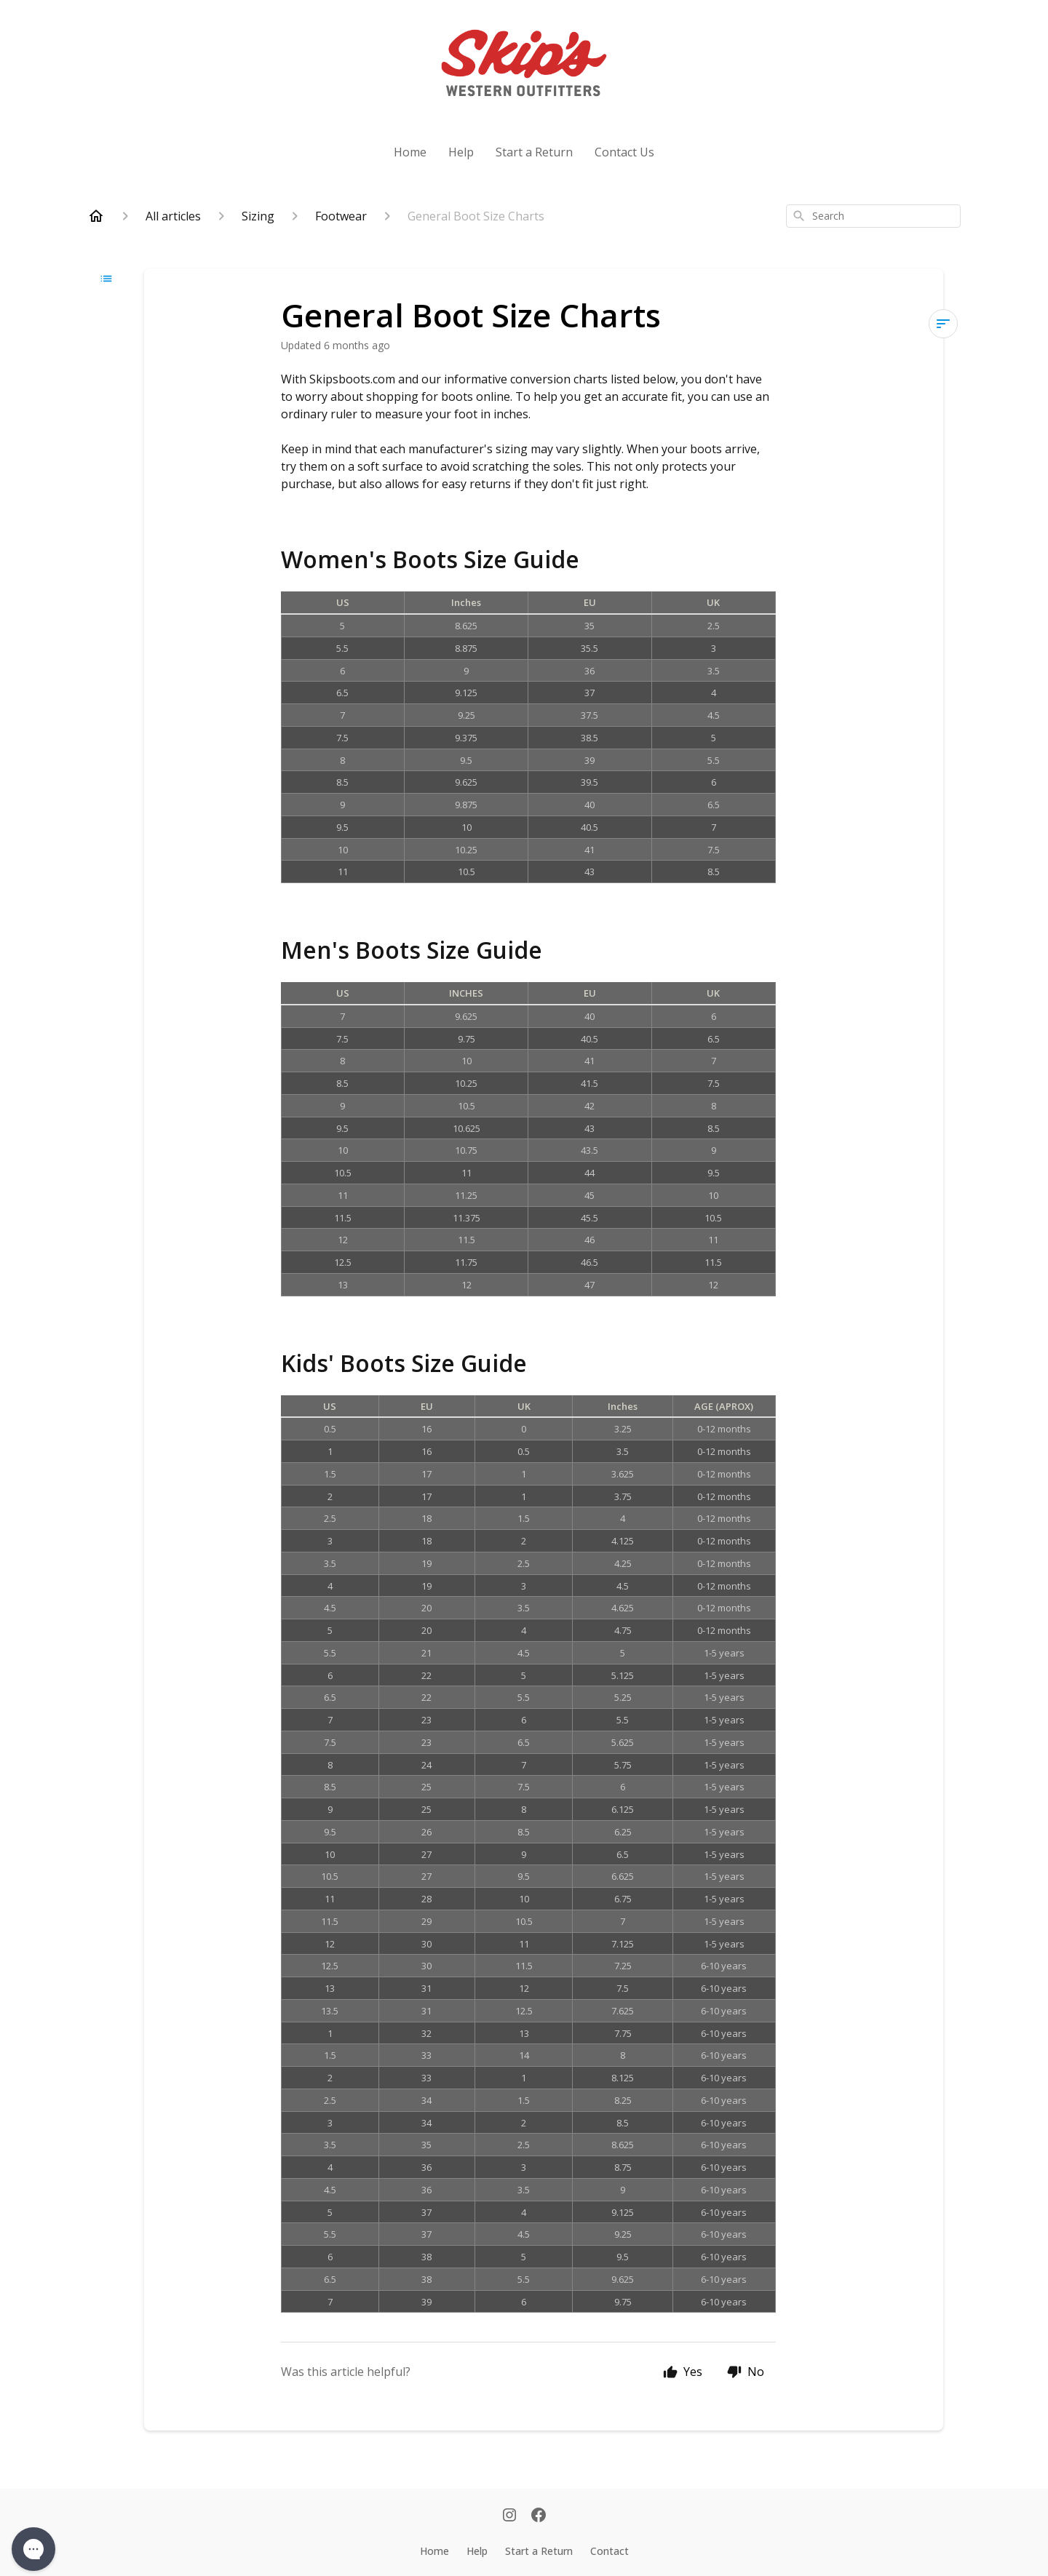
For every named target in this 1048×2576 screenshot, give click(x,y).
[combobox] (873, 216)
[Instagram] (509, 2516)
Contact (609, 2551)
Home (410, 152)
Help (461, 152)
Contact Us (624, 152)
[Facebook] (538, 2516)
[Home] (96, 216)
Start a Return (534, 152)
